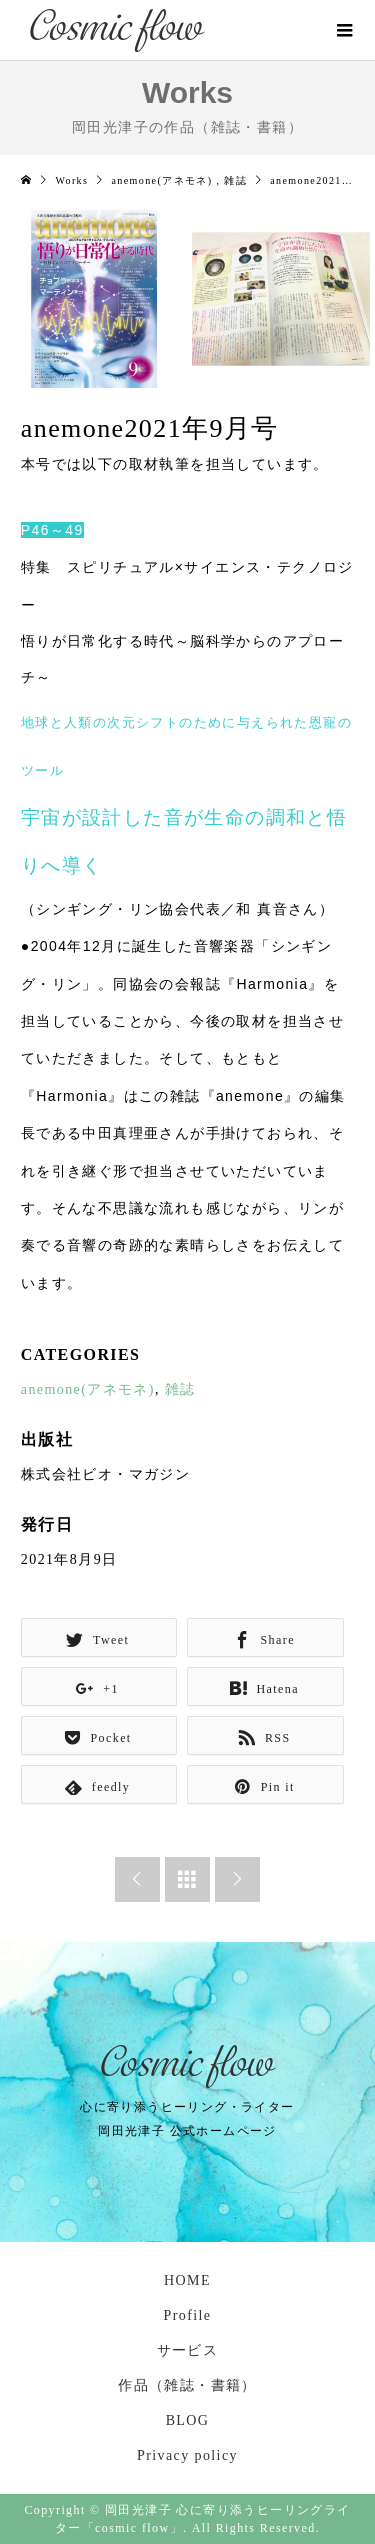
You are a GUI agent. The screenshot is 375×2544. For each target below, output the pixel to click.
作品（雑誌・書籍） (187, 2385)
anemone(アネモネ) (88, 1389)
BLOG (188, 2420)
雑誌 (180, 1389)
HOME (187, 2280)
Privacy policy (187, 2455)
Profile (188, 2315)
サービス (188, 2350)
